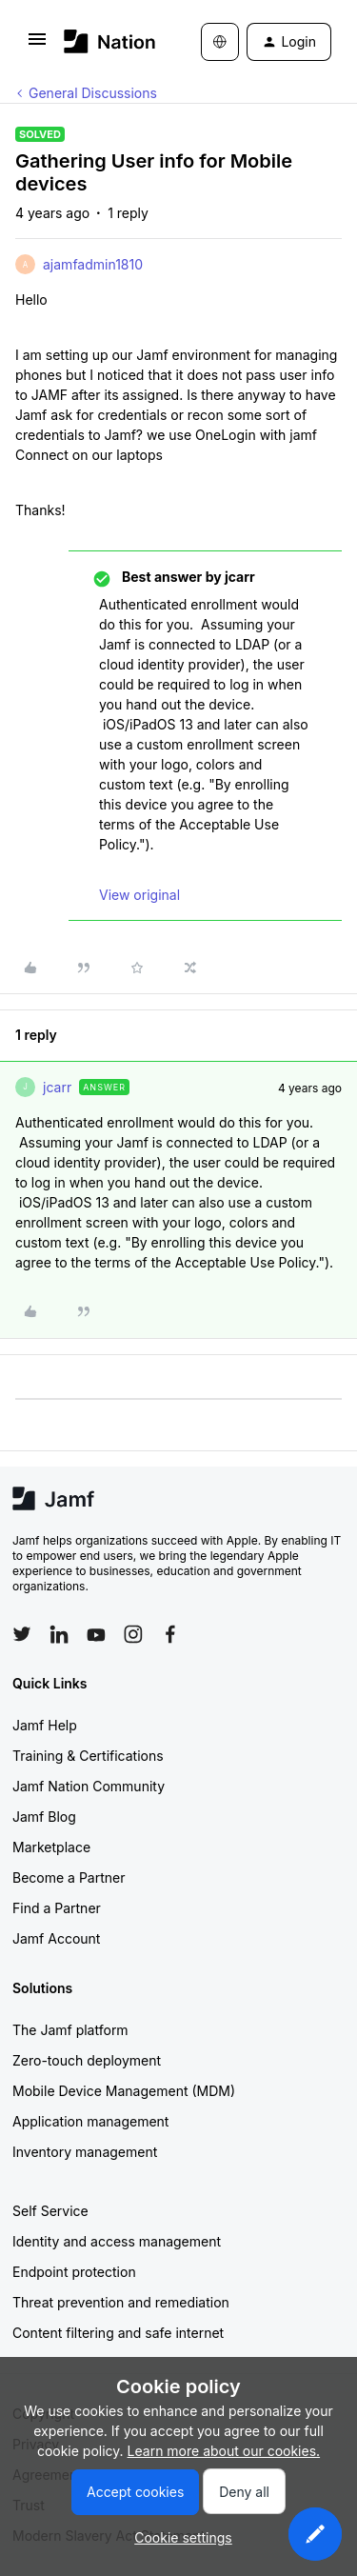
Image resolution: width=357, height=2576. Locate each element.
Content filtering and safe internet (118, 2333)
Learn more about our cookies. (224, 2451)
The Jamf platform (70, 2030)
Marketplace (51, 1847)
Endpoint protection (74, 2272)
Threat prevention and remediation (120, 2302)
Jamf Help (44, 1725)
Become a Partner (68, 1877)
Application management (90, 2121)
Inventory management (84, 2152)
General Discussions (93, 93)
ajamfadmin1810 (93, 264)
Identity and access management (116, 2241)
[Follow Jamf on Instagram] (133, 1634)
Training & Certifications (88, 1755)
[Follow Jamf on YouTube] (96, 1634)
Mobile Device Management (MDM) (123, 2091)
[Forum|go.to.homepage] (104, 41)
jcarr (57, 1087)
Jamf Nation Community (88, 1786)
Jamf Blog (44, 1816)
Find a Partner (56, 1908)
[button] (37, 45)
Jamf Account (56, 1938)
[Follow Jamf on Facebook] (170, 1634)
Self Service (50, 2211)
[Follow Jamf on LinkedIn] (59, 1634)
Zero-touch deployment (86, 2060)
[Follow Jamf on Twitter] (21, 1634)
